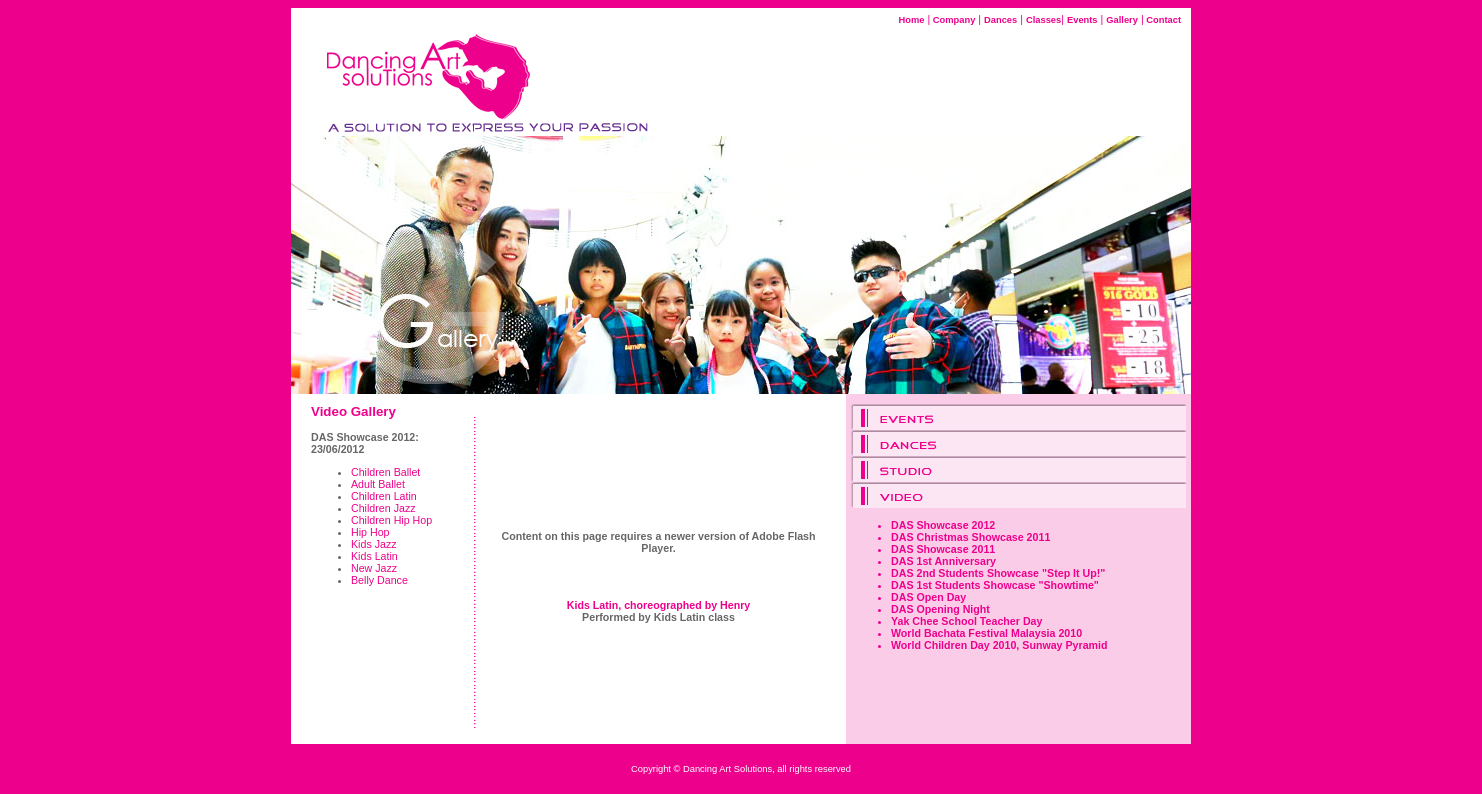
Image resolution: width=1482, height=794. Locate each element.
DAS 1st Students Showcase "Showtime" (995, 585)
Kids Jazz (374, 544)
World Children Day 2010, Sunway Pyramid (999, 645)
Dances (1000, 20)
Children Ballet (385, 472)
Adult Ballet (378, 484)
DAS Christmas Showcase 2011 (970, 537)
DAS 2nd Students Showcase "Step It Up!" (998, 573)
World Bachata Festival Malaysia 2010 (986, 633)
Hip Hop (370, 532)
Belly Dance (379, 580)
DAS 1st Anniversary (943, 561)
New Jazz (374, 568)
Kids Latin (374, 556)
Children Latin (384, 496)
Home (912, 20)
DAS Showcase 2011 (943, 549)
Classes (1043, 20)
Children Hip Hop (391, 520)
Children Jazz (383, 508)
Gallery (1122, 20)
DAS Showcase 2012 (943, 525)
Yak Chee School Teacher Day (966, 621)
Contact (1162, 20)
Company (952, 20)
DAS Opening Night (940, 609)
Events (1082, 20)
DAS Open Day (928, 597)
